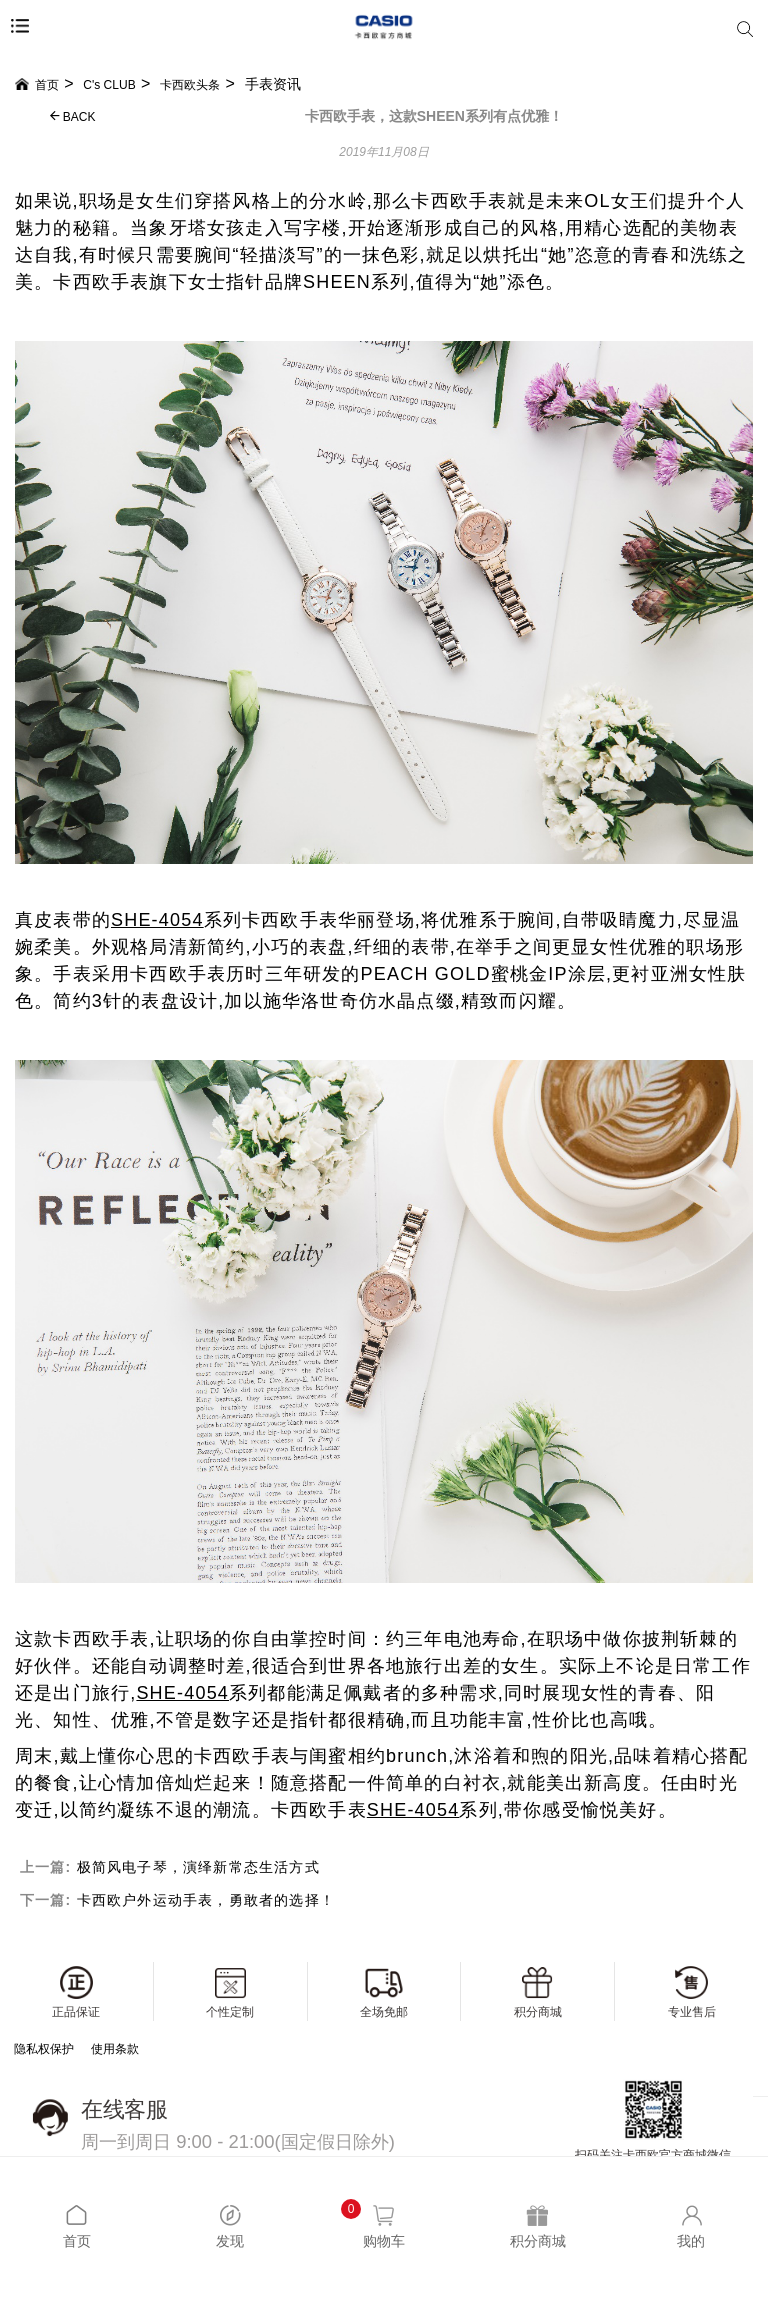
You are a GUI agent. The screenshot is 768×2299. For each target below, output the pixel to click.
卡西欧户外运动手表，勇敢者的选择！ (206, 1900)
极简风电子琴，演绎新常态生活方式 (198, 1867)
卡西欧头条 (190, 85)
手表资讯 (273, 84)
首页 (37, 85)
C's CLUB (109, 85)
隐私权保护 (44, 2049)
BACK (72, 116)
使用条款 (115, 2049)
